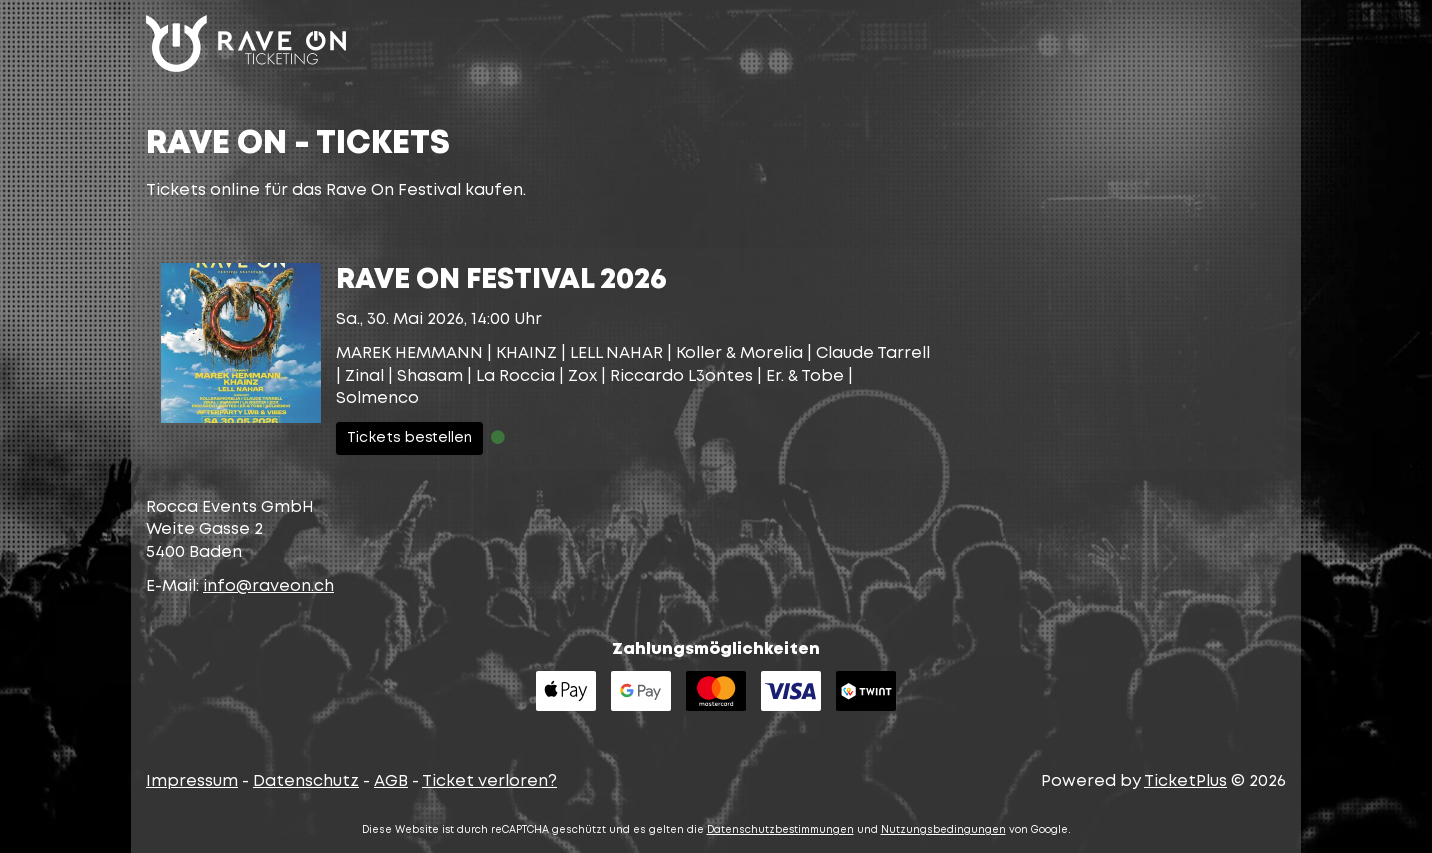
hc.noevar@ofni (268, 586)
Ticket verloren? (489, 781)
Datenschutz (306, 781)
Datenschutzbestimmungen (780, 830)
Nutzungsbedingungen (943, 830)
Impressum (192, 781)
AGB (391, 781)
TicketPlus (1185, 781)
